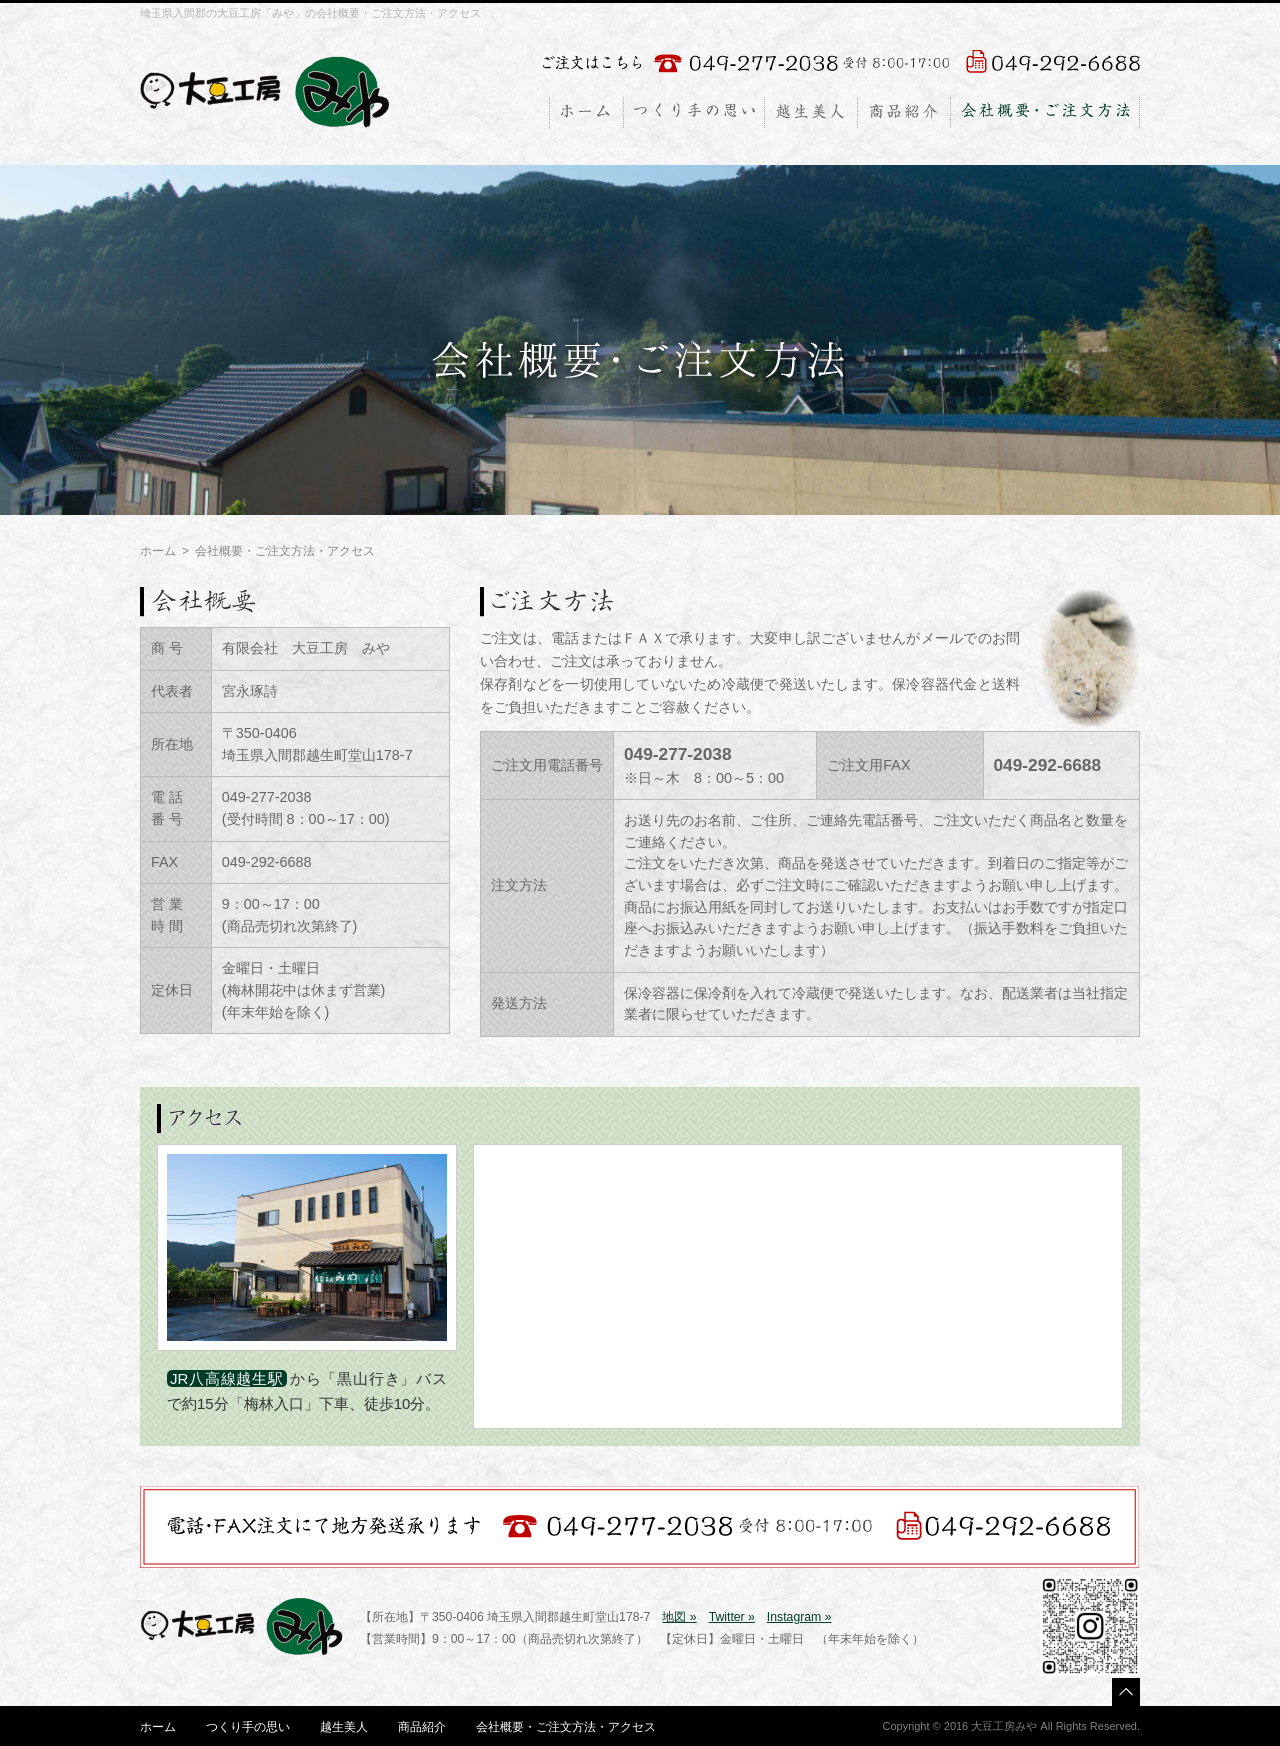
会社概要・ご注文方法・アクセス (566, 1727)
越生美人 (344, 1727)
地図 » (679, 1617)
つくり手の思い (248, 1727)
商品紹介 (422, 1727)
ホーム (158, 551)
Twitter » (732, 1617)
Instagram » (799, 1617)
